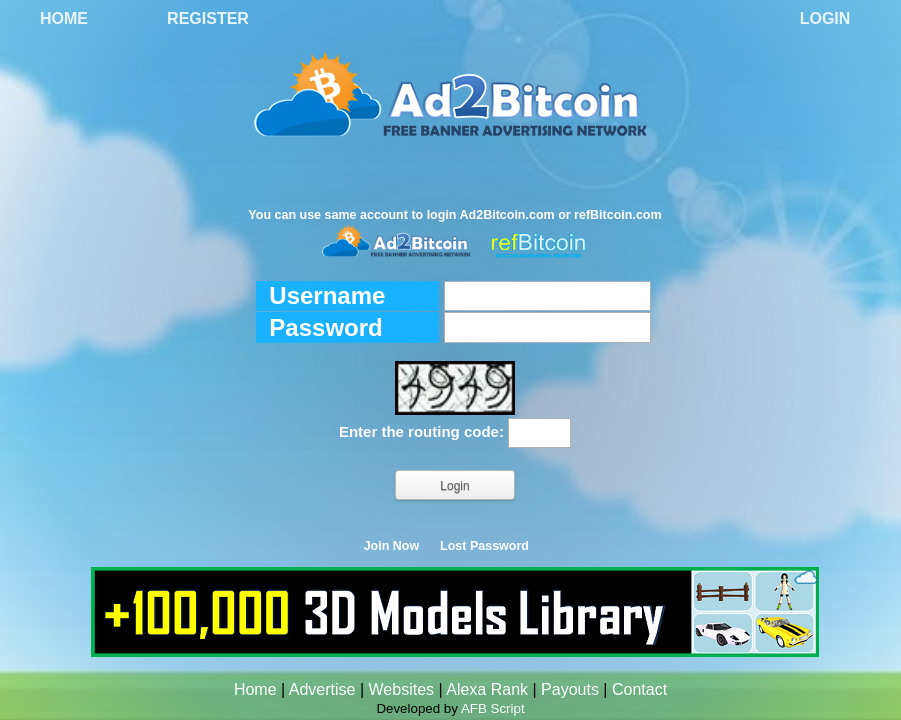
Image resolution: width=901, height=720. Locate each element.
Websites (402, 689)
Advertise (322, 689)
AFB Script (493, 708)
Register (208, 18)
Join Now (392, 546)
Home (64, 18)
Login (825, 18)
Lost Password (484, 546)
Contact (639, 689)
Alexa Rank (487, 689)
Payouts (570, 689)
